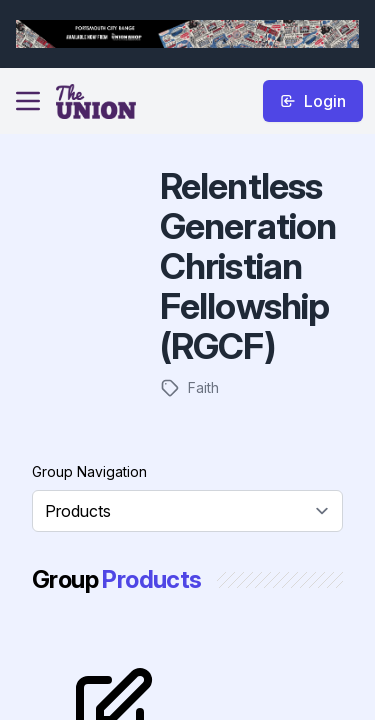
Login (313, 101)
